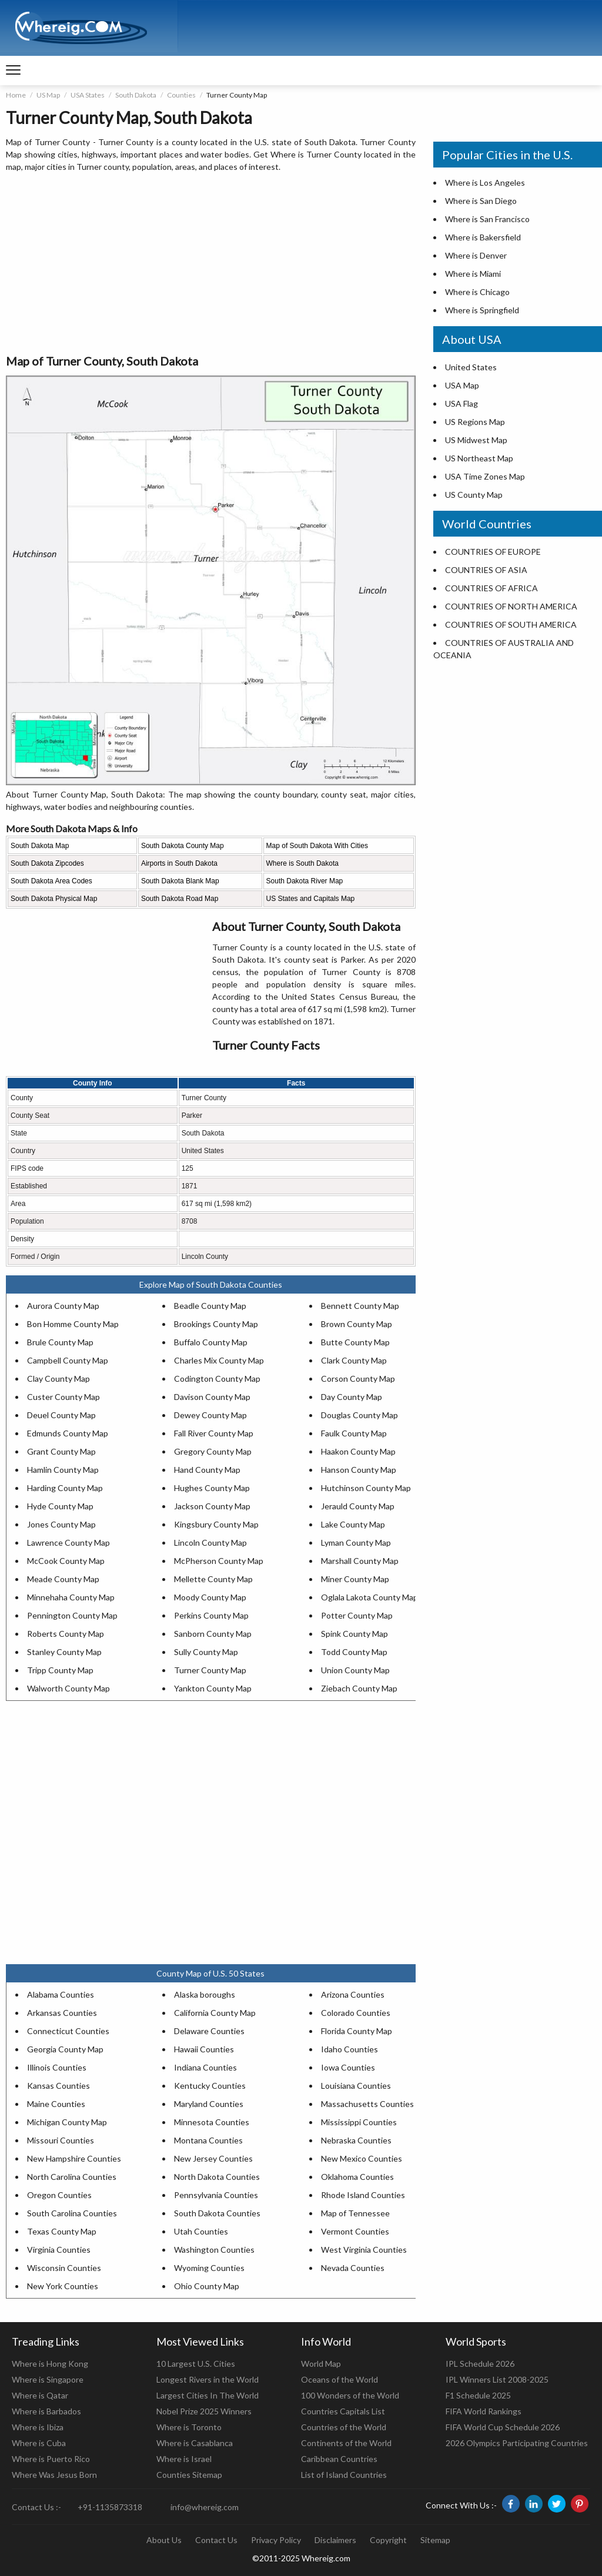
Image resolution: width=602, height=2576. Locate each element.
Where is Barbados (46, 2411)
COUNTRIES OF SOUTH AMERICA (511, 624)
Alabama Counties (60, 1994)
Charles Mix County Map (219, 1360)
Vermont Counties (355, 2231)
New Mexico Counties (361, 2158)
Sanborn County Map (213, 1634)
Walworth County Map (68, 1688)
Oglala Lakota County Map (369, 1597)
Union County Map (355, 1670)
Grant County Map (61, 1451)
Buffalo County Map (211, 1342)
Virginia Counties (59, 2250)
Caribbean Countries (339, 2459)
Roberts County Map (65, 1634)
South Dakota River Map (304, 881)
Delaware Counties (209, 2031)
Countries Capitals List (343, 2411)
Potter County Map (357, 1615)
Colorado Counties (355, 2013)
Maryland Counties (208, 2104)
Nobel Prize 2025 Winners (204, 2411)
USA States (88, 95)
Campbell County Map (67, 1360)
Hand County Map (207, 1470)
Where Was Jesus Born (54, 2475)
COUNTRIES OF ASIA (486, 570)
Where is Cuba (39, 2443)
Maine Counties (56, 2104)
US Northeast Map (479, 458)
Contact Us (216, 2540)
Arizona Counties (352, 1994)
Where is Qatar (40, 2395)
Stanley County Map (64, 1652)
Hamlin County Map (63, 1470)
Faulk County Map (354, 1433)
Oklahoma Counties (357, 2177)
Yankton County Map (213, 1688)
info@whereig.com (204, 2507)
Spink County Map (354, 1634)
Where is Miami (473, 274)
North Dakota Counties (217, 2177)
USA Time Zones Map (485, 476)
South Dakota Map (40, 846)
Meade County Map (63, 1579)
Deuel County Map (61, 1415)
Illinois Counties (56, 2067)
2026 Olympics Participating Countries (517, 2443)
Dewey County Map (210, 1415)
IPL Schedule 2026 (480, 2364)
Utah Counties (201, 2231)
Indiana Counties (205, 2067)
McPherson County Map (218, 1561)
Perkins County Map (211, 1615)
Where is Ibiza (37, 2427)
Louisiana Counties (356, 2086)
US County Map (474, 495)
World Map (321, 2364)
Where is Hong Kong (50, 2364)
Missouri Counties (60, 2140)
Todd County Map (354, 1652)
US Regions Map (475, 422)
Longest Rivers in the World (207, 2379)
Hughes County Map (212, 1488)
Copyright (388, 2540)
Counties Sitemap (189, 2475)
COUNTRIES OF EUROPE (493, 552)
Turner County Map (210, 1670)
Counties (181, 95)
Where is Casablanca (194, 2443)
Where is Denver (476, 255)
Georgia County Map (65, 2049)
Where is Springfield (482, 310)
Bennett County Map (360, 1306)
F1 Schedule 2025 (478, 2395)
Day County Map (351, 1397)
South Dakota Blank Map (180, 881)
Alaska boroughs (204, 1994)
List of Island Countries (344, 2475)
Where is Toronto (189, 2427)
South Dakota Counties (217, 2213)
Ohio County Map (206, 2286)
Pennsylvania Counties (216, 2195)
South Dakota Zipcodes (47, 863)
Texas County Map (61, 2231)
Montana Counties (208, 2140)
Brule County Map (60, 1342)
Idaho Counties (349, 2049)
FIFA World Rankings (483, 2411)
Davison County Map (212, 1397)
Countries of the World (343, 2427)
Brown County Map (356, 1324)
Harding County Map (65, 1488)
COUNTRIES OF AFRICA (491, 588)
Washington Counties (214, 2250)
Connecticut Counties (68, 2031)
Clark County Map (354, 1360)
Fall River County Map (213, 1433)
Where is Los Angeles (485, 182)
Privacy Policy (276, 2540)
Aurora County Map (63, 1306)
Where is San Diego (481, 201)
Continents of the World (346, 2443)
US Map (48, 95)
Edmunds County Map (67, 1433)
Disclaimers (335, 2540)
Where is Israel (184, 2459)
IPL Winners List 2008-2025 (497, 2379)
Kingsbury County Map (216, 1524)
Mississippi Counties (359, 2122)
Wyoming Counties (209, 2268)
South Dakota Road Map (179, 899)
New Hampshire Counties (74, 2158)
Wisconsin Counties (64, 2268)
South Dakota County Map (182, 846)
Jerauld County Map (357, 1506)
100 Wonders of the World (350, 2395)
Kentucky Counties (210, 2086)
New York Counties (62, 2286)
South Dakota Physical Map (54, 899)
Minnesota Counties (211, 2122)
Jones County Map (61, 1524)
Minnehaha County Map (71, 1597)
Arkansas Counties (62, 2013)
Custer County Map (63, 1397)
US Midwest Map (476, 440)
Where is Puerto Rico (51, 2459)
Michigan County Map (67, 2122)
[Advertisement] (211, 264)
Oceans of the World (339, 2379)
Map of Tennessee (355, 2213)
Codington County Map (217, 1379)
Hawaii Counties (204, 2049)
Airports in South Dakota (179, 863)
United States (471, 367)
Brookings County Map (216, 1324)
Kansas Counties (58, 2086)
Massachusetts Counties (367, 2104)
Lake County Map (353, 1524)
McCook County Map (66, 1561)
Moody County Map (210, 1597)
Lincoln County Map (210, 1542)
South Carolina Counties (72, 2213)
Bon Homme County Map (73, 1324)
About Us (164, 2540)
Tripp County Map (60, 1670)
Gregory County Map (213, 1451)
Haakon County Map (358, 1451)
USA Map (462, 385)
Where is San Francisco (487, 219)
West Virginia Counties (364, 2250)
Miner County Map (355, 1579)
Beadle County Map (210, 1306)
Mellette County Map (213, 1579)
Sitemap (435, 2540)
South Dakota (135, 95)
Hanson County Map (358, 1470)
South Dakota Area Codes (51, 881)
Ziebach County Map (359, 1688)
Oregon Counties (59, 2195)
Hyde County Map (60, 1506)
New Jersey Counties (213, 2158)
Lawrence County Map (68, 1542)
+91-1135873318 (110, 2507)
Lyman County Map (356, 1542)
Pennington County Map (72, 1615)
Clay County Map (58, 1379)
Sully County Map (206, 1652)
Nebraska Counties (356, 2140)
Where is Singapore (47, 2379)
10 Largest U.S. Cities (195, 2364)
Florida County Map (356, 2031)
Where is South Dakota (302, 863)
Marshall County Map (360, 1561)
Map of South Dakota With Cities (317, 846)
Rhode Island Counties (363, 2195)
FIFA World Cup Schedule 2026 (503, 2427)
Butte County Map (355, 1342)
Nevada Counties (352, 2268)
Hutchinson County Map (366, 1488)
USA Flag (461, 403)
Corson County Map (358, 1379)
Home (16, 95)
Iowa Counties (348, 2067)
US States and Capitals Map (310, 899)
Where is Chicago (477, 292)
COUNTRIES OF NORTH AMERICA (511, 606)
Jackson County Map (212, 1506)
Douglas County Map (359, 1415)
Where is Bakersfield (483, 237)
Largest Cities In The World (207, 2395)
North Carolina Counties (71, 2177)
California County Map (215, 2013)
